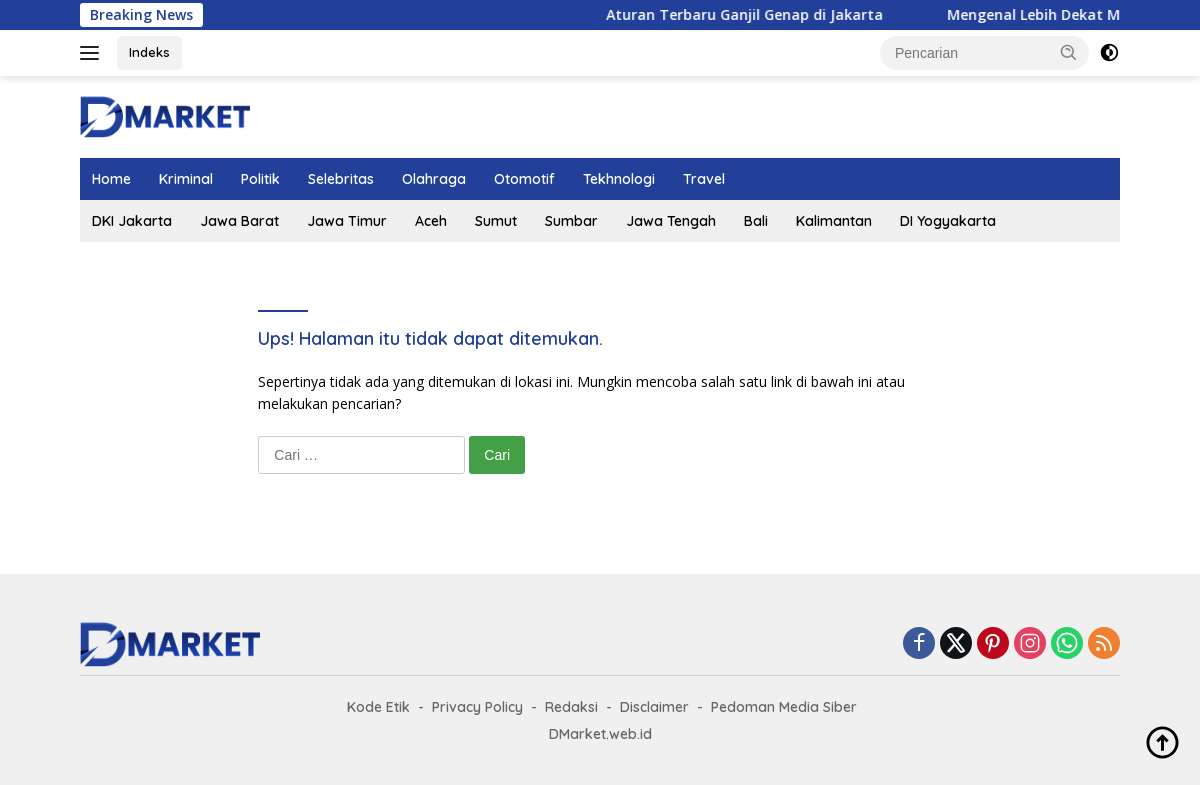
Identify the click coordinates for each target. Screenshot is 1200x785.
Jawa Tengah (671, 221)
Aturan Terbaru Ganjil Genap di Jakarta (756, 15)
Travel (704, 179)
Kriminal (186, 179)
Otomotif (524, 179)
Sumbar (571, 221)
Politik (260, 179)
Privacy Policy (477, 707)
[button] (1069, 52)
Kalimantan (834, 221)
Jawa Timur (347, 221)
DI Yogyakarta (948, 221)
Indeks (149, 52)
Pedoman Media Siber (784, 707)
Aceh (431, 221)
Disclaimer (654, 707)
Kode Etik (378, 707)
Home (111, 179)
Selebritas (341, 179)
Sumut (496, 221)
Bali (756, 221)
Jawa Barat (239, 221)
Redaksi (571, 707)
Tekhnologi (619, 179)
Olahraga (434, 179)
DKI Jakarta (132, 221)
